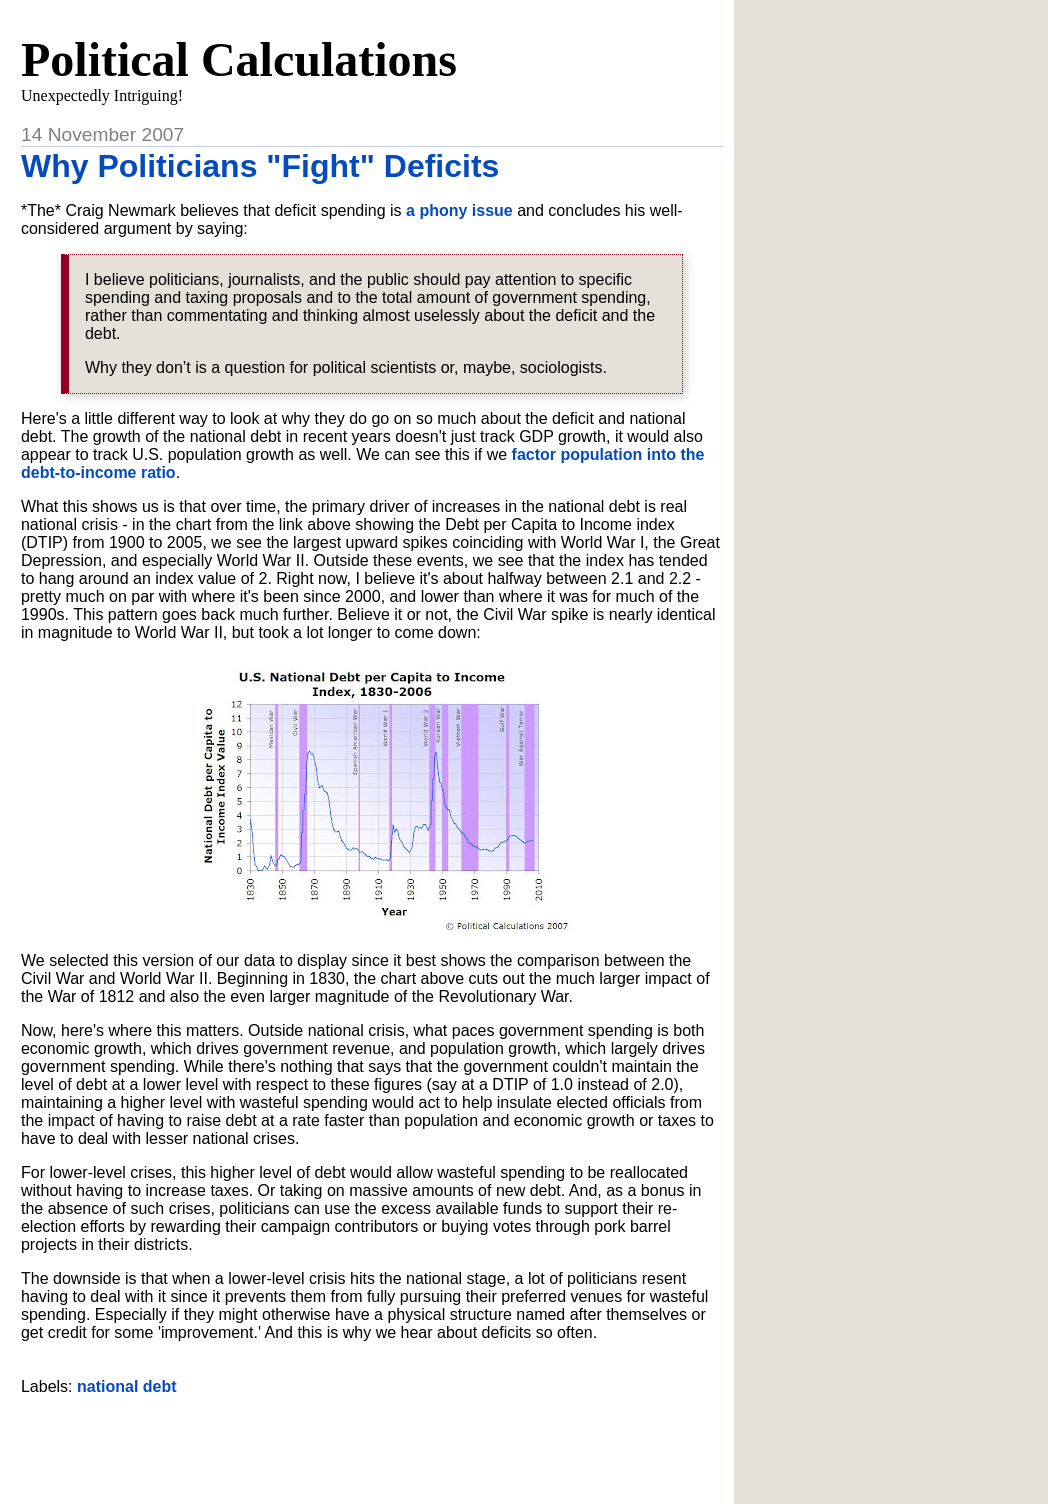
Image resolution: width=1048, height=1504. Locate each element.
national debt (127, 1386)
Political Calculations (239, 59)
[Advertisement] (372, 1442)
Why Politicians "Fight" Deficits (260, 166)
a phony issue (459, 210)
